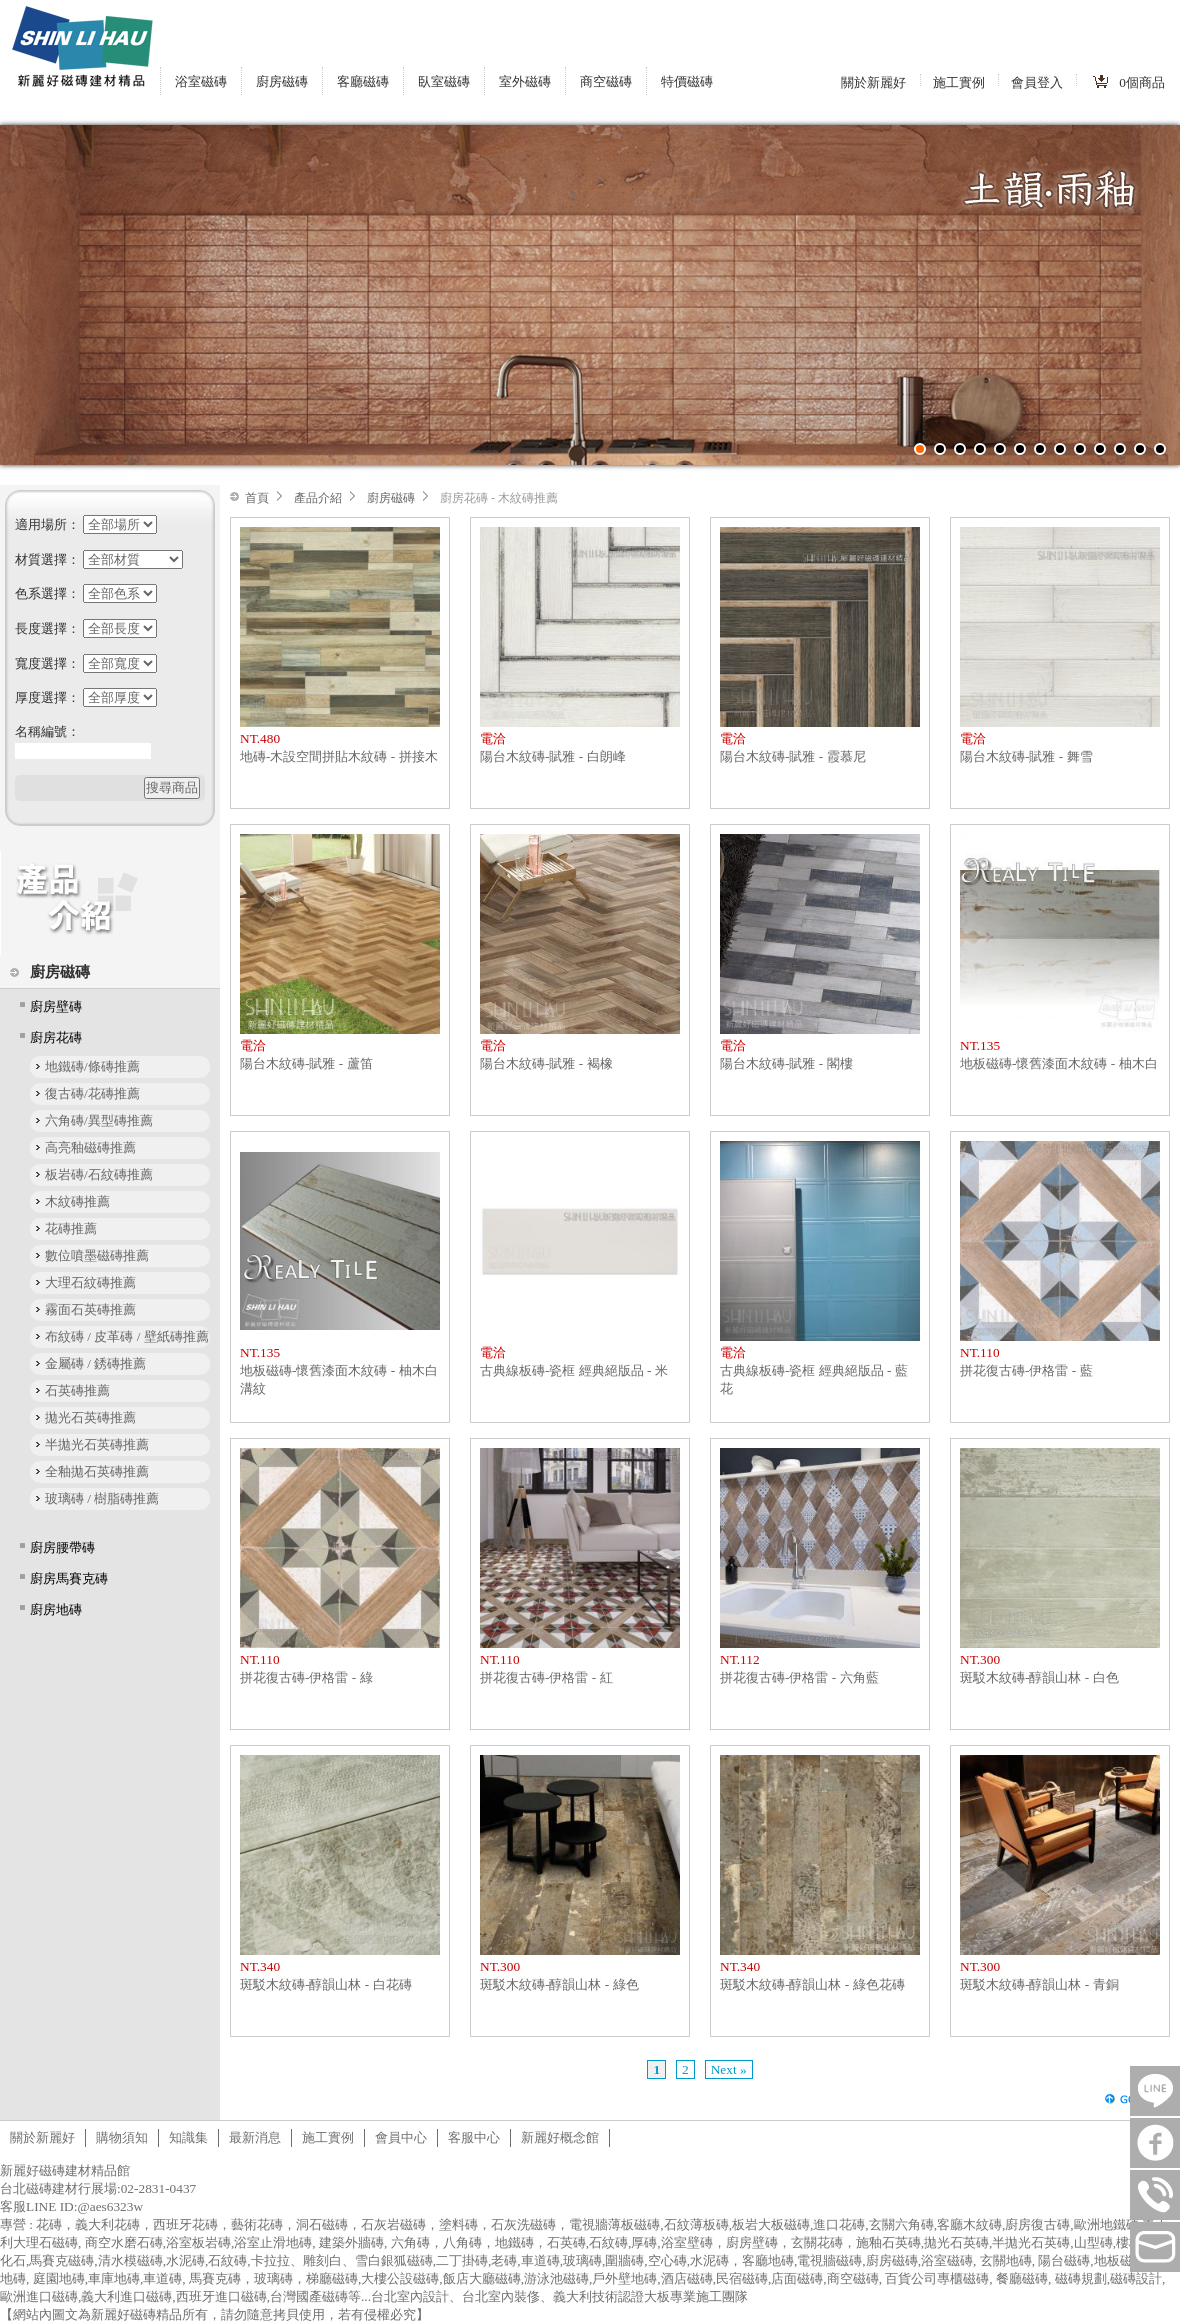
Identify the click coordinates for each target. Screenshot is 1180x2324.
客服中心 (474, 2137)
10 (1100, 449)
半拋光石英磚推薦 (97, 1444)
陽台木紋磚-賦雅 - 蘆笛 (306, 1063)
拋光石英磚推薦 (90, 1417)
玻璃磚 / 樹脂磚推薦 (102, 1498)
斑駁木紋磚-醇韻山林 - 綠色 (559, 1984)
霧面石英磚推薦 (90, 1309)
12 (1140, 449)
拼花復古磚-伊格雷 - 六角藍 (799, 1677)
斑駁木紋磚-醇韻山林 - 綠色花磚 (812, 1984)
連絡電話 (1155, 2195)
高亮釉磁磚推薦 (90, 1147)
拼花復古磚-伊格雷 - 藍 (1026, 1370)
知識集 (188, 2137)
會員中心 (401, 2137)
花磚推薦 (71, 1228)
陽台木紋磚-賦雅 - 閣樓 (786, 1063)
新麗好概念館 (560, 2137)
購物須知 (122, 2137)
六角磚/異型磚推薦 (99, 1120)
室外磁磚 (525, 81)
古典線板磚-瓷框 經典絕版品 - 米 (574, 1370)
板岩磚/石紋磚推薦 (99, 1174)
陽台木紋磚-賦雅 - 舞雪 (1026, 756)
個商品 (1142, 82)
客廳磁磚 (363, 81)
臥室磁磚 (444, 81)
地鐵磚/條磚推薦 (92, 1066)
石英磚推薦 (77, 1390)
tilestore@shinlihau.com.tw (1155, 2247)
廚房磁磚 (282, 81)
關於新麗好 (873, 82)
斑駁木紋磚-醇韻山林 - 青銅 (1039, 1984)
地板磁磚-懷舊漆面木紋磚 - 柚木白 (1059, 1063)
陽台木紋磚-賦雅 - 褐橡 (546, 1063)
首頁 (257, 498)
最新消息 (255, 2137)
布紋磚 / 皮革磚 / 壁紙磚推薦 (127, 1336)
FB (1155, 2143)
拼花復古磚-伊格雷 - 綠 (306, 1677)
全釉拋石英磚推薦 (97, 1471)
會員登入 (1037, 82)
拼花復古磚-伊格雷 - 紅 (546, 1677)
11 (1120, 449)
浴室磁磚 (201, 81)
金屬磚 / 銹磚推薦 (95, 1363)
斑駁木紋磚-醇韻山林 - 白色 (1039, 1677)
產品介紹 (318, 498)
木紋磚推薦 (77, 1201)
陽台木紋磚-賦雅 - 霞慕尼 (793, 756)
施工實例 (959, 82)
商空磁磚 (606, 81)
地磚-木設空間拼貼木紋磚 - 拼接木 (339, 756)
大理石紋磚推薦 (90, 1282)
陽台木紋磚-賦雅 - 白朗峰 (553, 756)
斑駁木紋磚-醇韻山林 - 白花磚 (326, 1984)
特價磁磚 (687, 81)
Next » (729, 2069)
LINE (1155, 2091)
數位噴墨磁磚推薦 (97, 1255)
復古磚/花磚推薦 (92, 1093)
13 (1160, 449)
